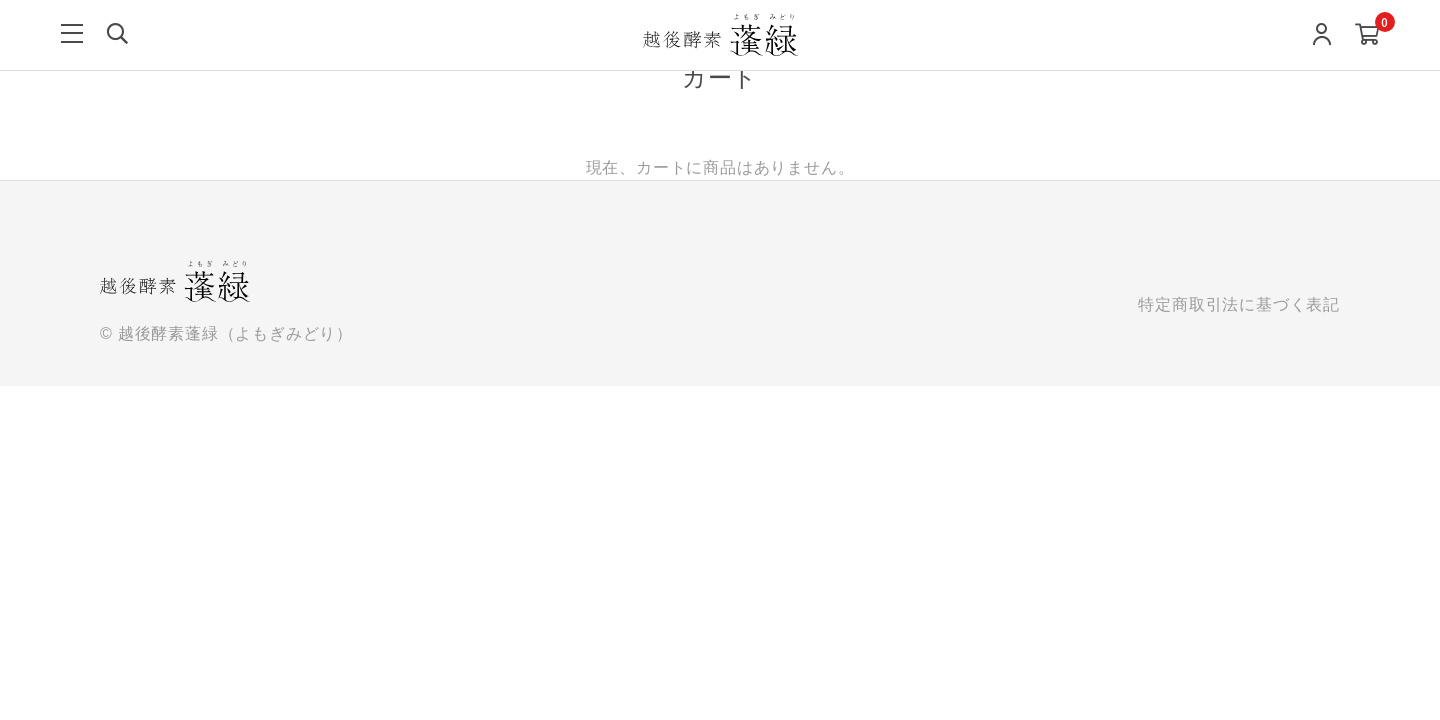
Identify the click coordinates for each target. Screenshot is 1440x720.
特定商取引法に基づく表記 (1239, 304)
